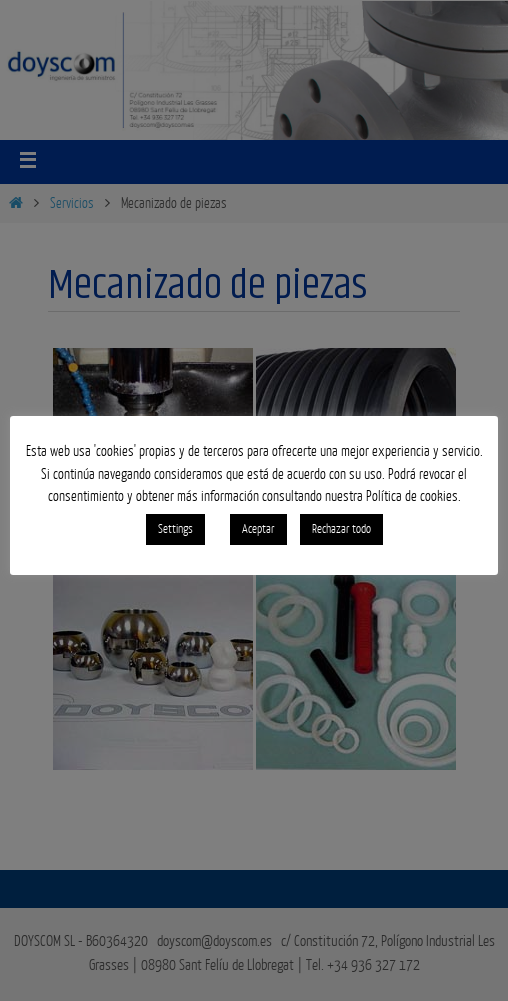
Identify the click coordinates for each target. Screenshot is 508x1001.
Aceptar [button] (258, 529)
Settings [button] (175, 529)
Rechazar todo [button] (341, 529)
